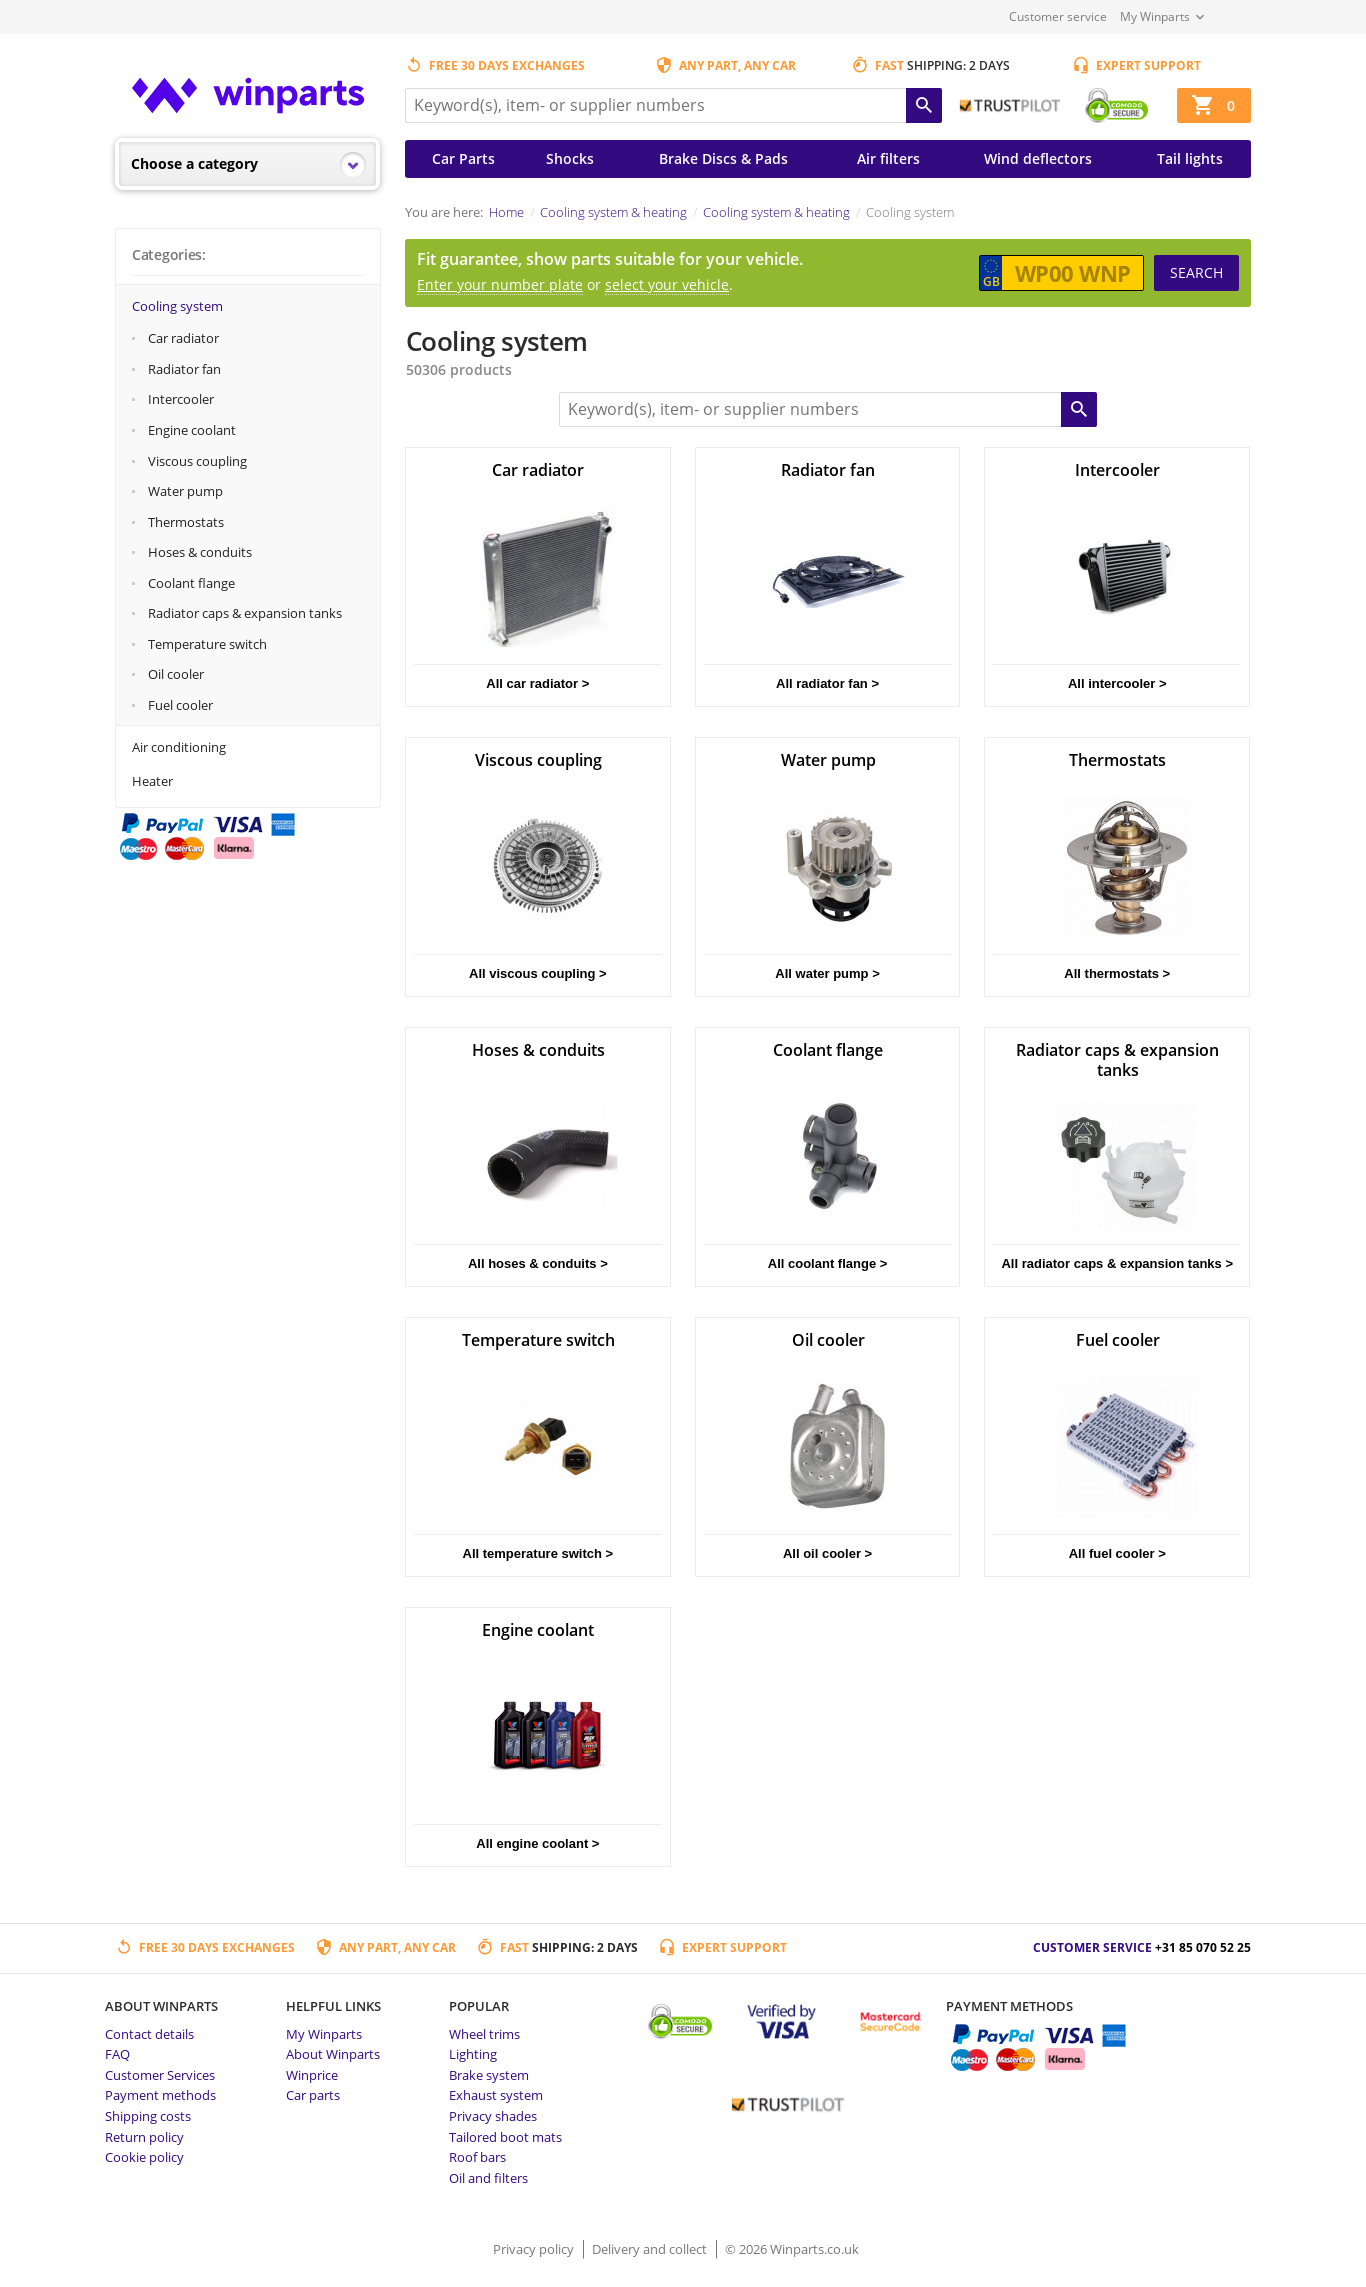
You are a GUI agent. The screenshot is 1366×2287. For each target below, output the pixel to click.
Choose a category (194, 163)
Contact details (149, 2034)
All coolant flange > (828, 1263)
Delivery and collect (651, 2249)
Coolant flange (191, 583)
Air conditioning (179, 747)
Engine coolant (192, 430)
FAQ (117, 2054)
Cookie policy (144, 2157)
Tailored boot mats (505, 2137)
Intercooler (181, 399)
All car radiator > (537, 683)
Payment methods (160, 2095)
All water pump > (827, 973)
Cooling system (177, 306)
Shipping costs (148, 2116)
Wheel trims (484, 2034)
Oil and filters (488, 2178)
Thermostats (186, 522)
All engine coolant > (537, 1843)
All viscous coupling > (538, 973)
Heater (152, 781)
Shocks (570, 158)
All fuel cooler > (1117, 1553)
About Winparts (333, 2054)
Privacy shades (493, 2116)
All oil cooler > (827, 1553)
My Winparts (1155, 16)
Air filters (888, 158)
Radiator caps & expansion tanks (245, 613)
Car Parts (463, 158)
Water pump (185, 491)
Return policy (144, 2137)
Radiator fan (184, 369)
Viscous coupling (197, 461)
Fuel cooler (180, 705)
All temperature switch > (538, 1553)
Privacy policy (535, 2249)
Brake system (489, 2075)
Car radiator (183, 338)
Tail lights (1190, 158)
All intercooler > (1117, 683)
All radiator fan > (827, 683)
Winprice (312, 2075)
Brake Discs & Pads (723, 158)
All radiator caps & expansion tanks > (1117, 1263)
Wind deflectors (1038, 158)
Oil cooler (176, 674)
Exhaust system (496, 2095)
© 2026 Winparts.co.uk (792, 2249)
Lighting (473, 2054)
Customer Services (160, 2075)
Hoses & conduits (200, 552)
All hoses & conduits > (538, 1263)
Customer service (1058, 16)
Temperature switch (207, 644)
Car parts (313, 2095)
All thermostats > (1117, 973)
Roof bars (477, 2157)
